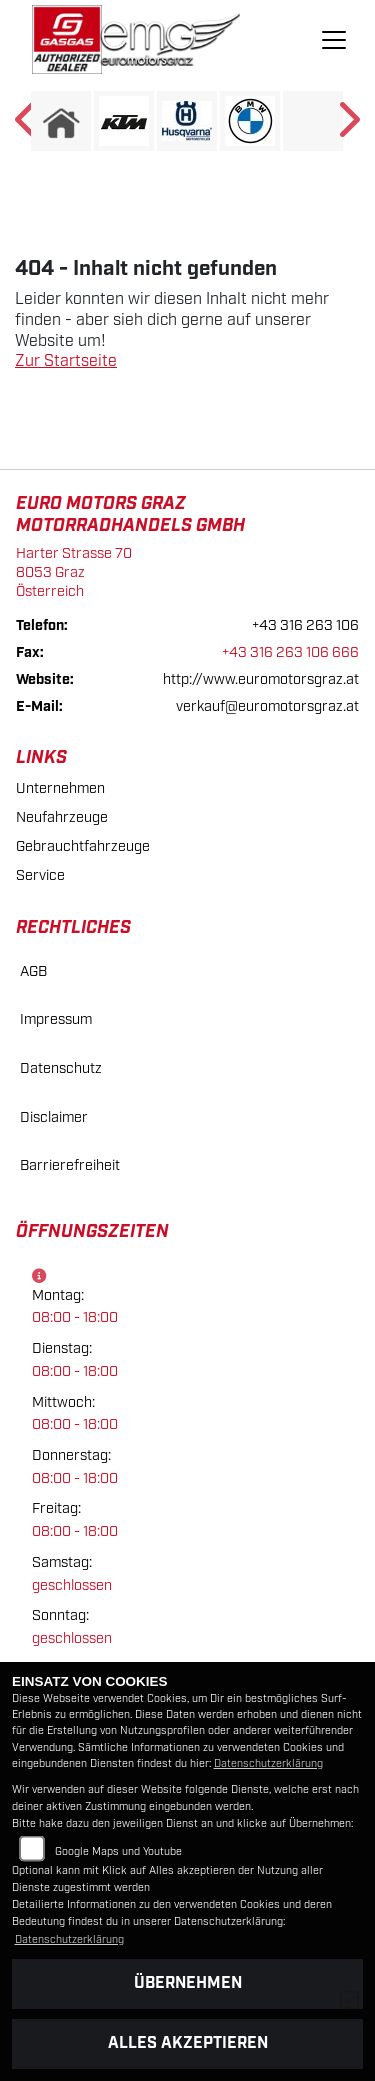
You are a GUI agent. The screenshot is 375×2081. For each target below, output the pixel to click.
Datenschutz (61, 1068)
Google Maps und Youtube (118, 1852)
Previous (27, 126)
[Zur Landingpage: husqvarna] (187, 121)
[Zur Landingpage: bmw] (250, 121)
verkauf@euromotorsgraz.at (267, 706)
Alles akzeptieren (188, 2043)
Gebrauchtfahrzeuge (83, 846)
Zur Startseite (66, 361)
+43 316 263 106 (305, 625)
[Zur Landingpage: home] (61, 121)
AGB (33, 971)
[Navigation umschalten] (334, 40)
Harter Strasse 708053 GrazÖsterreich (74, 572)
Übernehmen (188, 1983)
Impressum (56, 1019)
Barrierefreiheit (70, 1165)
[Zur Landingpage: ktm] (124, 121)
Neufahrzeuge (62, 817)
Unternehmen (60, 788)
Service (40, 875)
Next (347, 126)
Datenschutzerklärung (268, 1764)
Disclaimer (54, 1117)
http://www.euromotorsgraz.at (261, 679)
